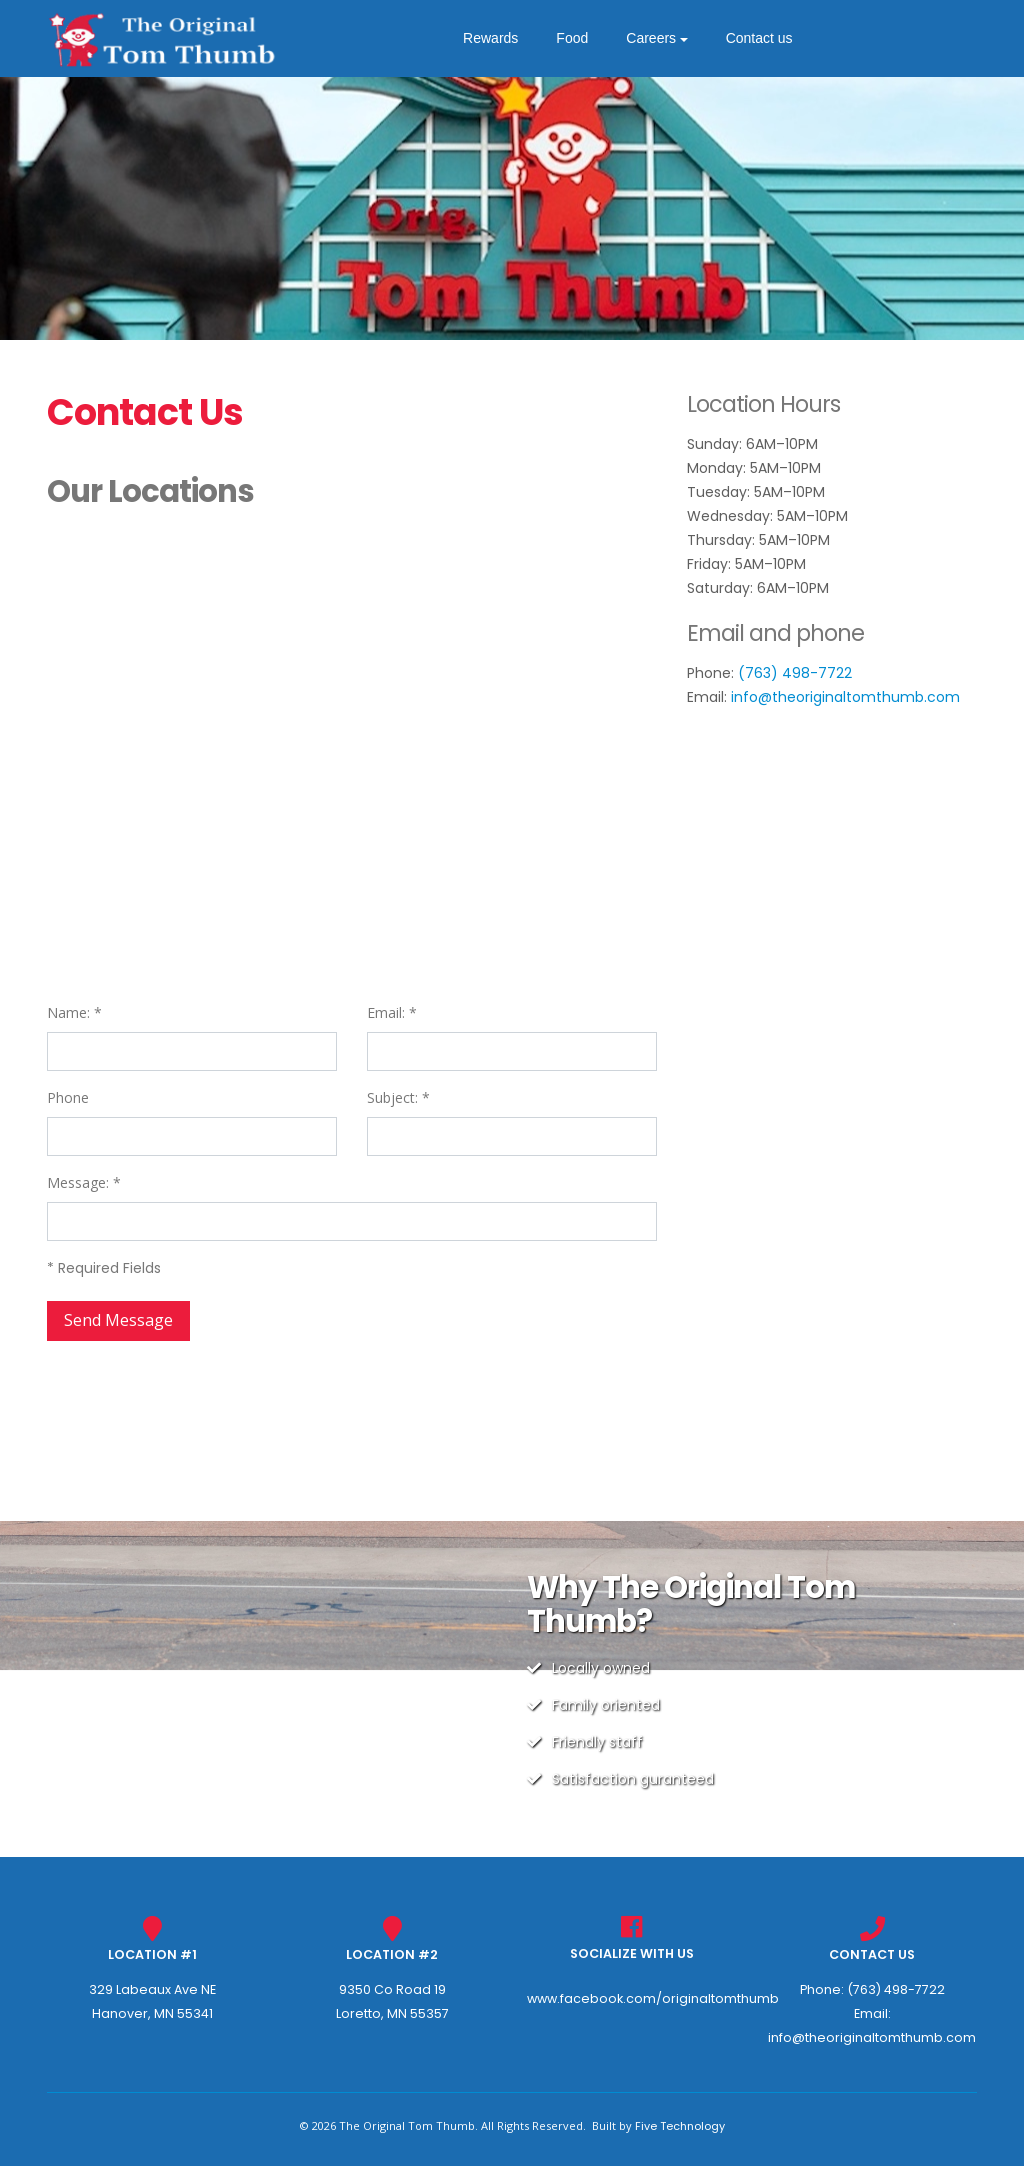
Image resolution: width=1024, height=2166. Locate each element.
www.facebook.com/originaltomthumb (653, 1998)
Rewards (497, 38)
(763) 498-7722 (795, 673)
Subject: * (398, 1097)
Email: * (392, 1012)
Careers (658, 38)
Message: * (84, 1182)
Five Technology (680, 2126)
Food (580, 38)
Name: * (74, 1012)
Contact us (766, 38)
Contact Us (872, 1954)
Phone (68, 1097)
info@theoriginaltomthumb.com (845, 697)
